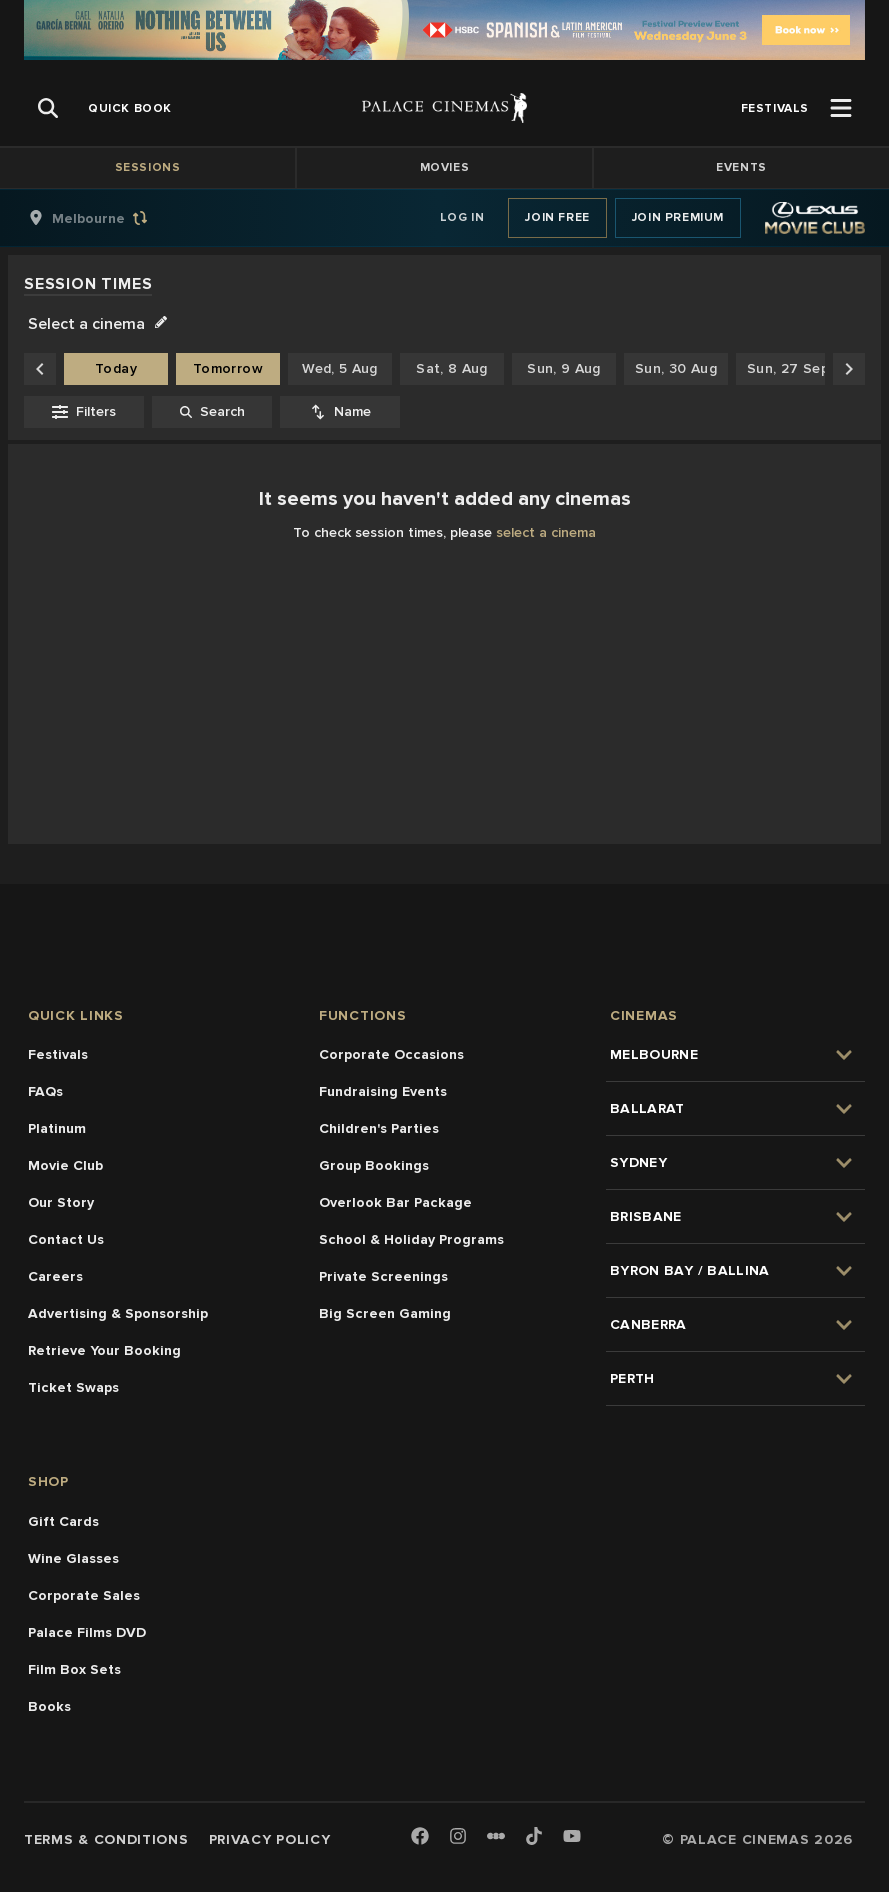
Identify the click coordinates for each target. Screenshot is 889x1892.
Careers (55, 1276)
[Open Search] (48, 108)
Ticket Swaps (73, 1387)
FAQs (45, 1091)
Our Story (61, 1202)
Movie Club (65, 1165)
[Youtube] (572, 1837)
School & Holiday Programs (411, 1239)
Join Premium (678, 217)
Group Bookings (374, 1165)
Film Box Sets (74, 1669)
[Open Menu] (841, 108)
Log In (462, 217)
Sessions (148, 167)
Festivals (58, 1054)
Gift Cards (63, 1521)
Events (741, 167)
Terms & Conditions (106, 1839)
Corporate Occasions (391, 1054)
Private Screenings (383, 1276)
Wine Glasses (73, 1558)
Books (49, 1706)
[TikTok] (534, 1836)
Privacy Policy (270, 1839)
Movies (445, 167)
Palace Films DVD (87, 1632)
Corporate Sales (84, 1595)
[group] (109, 218)
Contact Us (66, 1239)
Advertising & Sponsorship (118, 1313)
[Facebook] (420, 1837)
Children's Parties (379, 1128)
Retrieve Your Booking (104, 1350)
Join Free (557, 217)
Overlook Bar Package (395, 1202)
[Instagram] (458, 1837)
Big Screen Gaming (385, 1313)
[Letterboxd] (496, 1836)
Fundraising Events (383, 1091)
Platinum (57, 1128)
